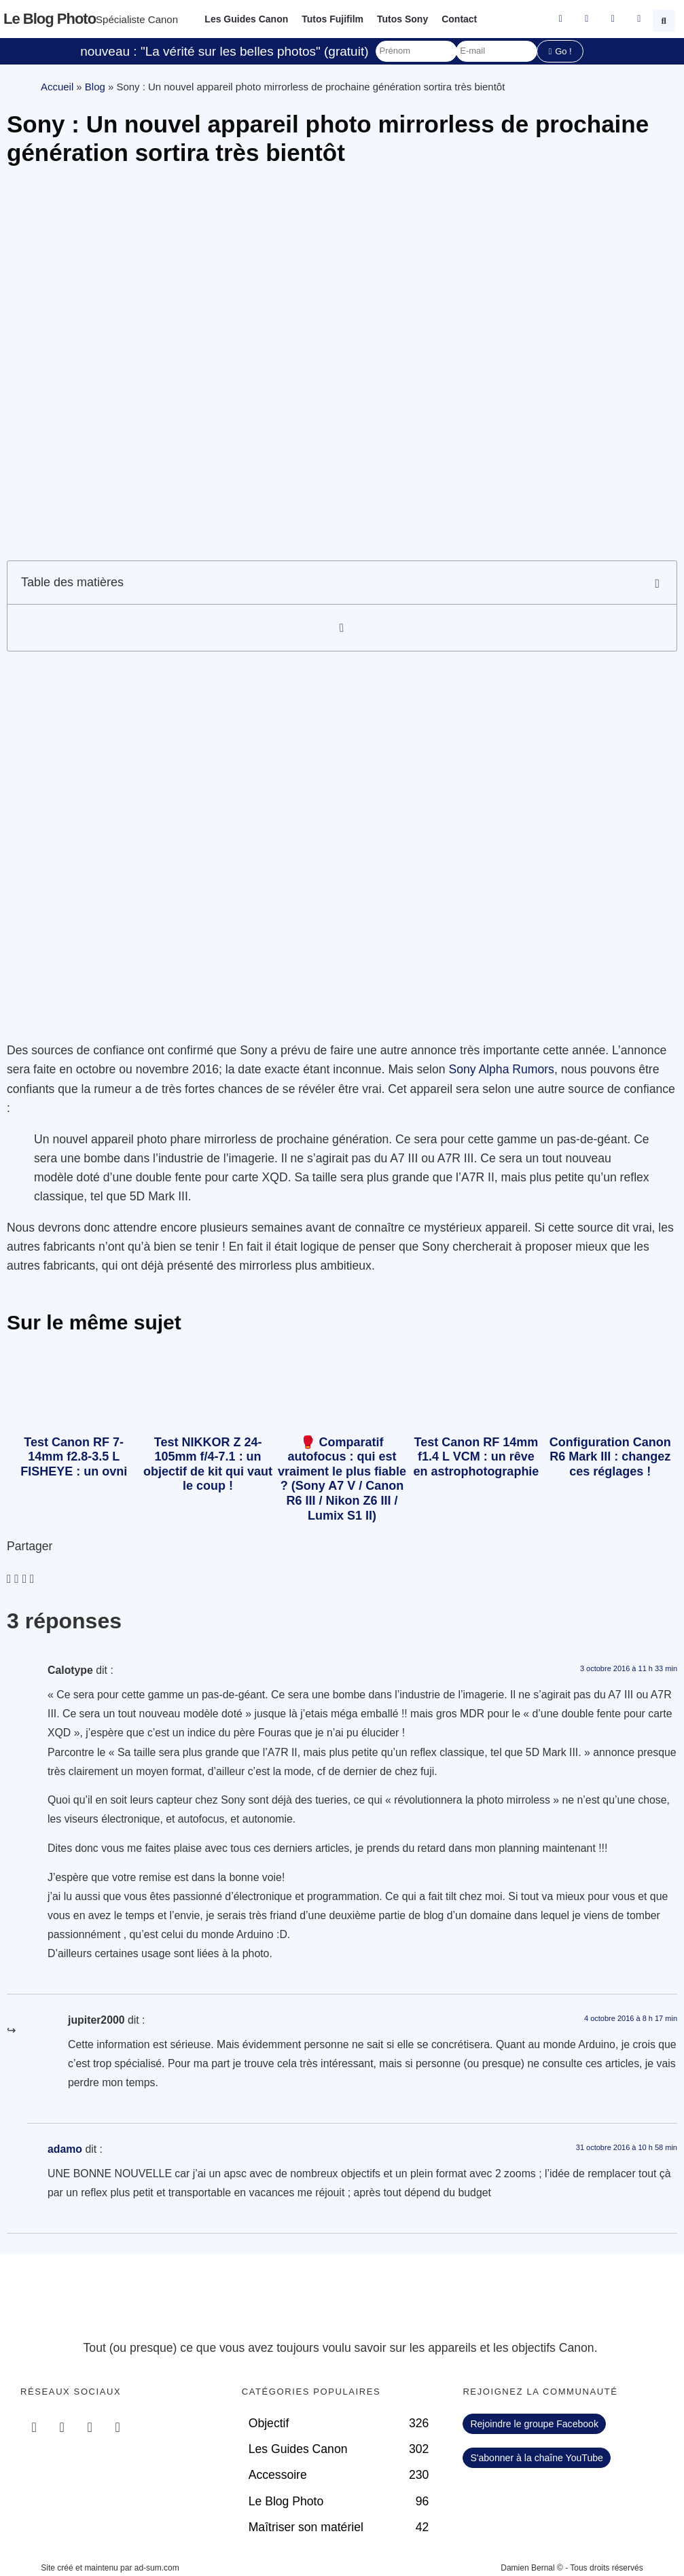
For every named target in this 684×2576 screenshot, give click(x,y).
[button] (666, 19)
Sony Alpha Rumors (501, 1069)
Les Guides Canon (246, 19)
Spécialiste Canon (137, 19)
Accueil (57, 86)
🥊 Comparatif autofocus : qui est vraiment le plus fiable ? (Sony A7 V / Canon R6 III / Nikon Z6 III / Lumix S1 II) (342, 1478)
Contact (459, 19)
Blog (95, 86)
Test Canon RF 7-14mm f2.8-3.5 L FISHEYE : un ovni (73, 1456)
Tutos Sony (402, 19)
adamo (65, 2149)
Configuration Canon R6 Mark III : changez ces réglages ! (610, 1456)
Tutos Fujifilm (332, 19)
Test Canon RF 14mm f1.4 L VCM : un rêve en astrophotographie (476, 1456)
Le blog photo (49, 18)
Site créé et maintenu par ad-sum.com (110, 2568)
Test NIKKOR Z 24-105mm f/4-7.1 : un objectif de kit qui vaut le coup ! (207, 1464)
